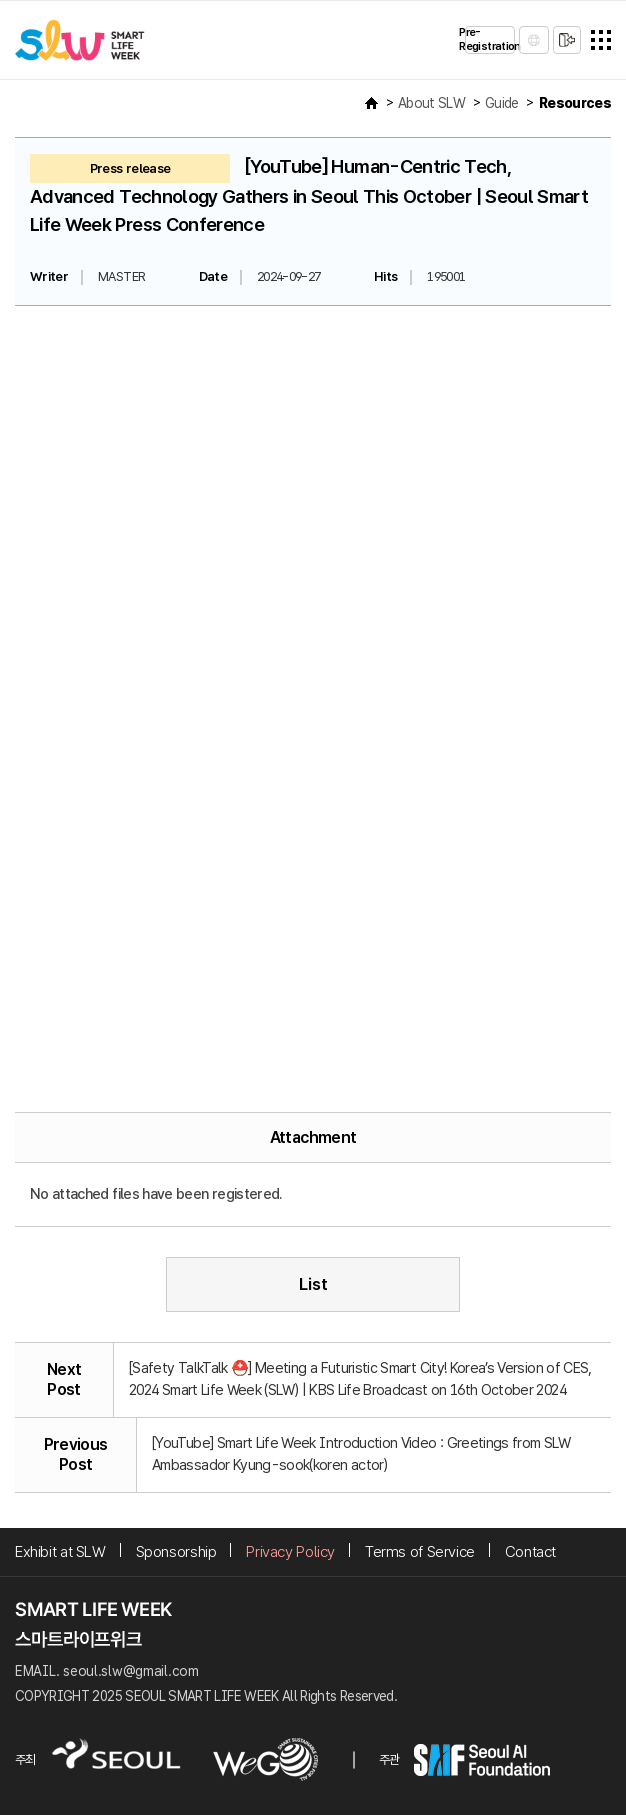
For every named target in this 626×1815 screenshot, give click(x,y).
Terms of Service (420, 1551)
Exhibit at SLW (60, 1551)
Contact (530, 1551)
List (313, 1284)
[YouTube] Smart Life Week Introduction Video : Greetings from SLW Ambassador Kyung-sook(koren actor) (361, 1454)
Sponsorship (176, 1551)
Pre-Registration (490, 39)
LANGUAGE (534, 40)
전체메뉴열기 (601, 40)
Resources (575, 103)
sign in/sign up (567, 40)
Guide (502, 103)
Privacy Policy (290, 1551)
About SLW (431, 103)
